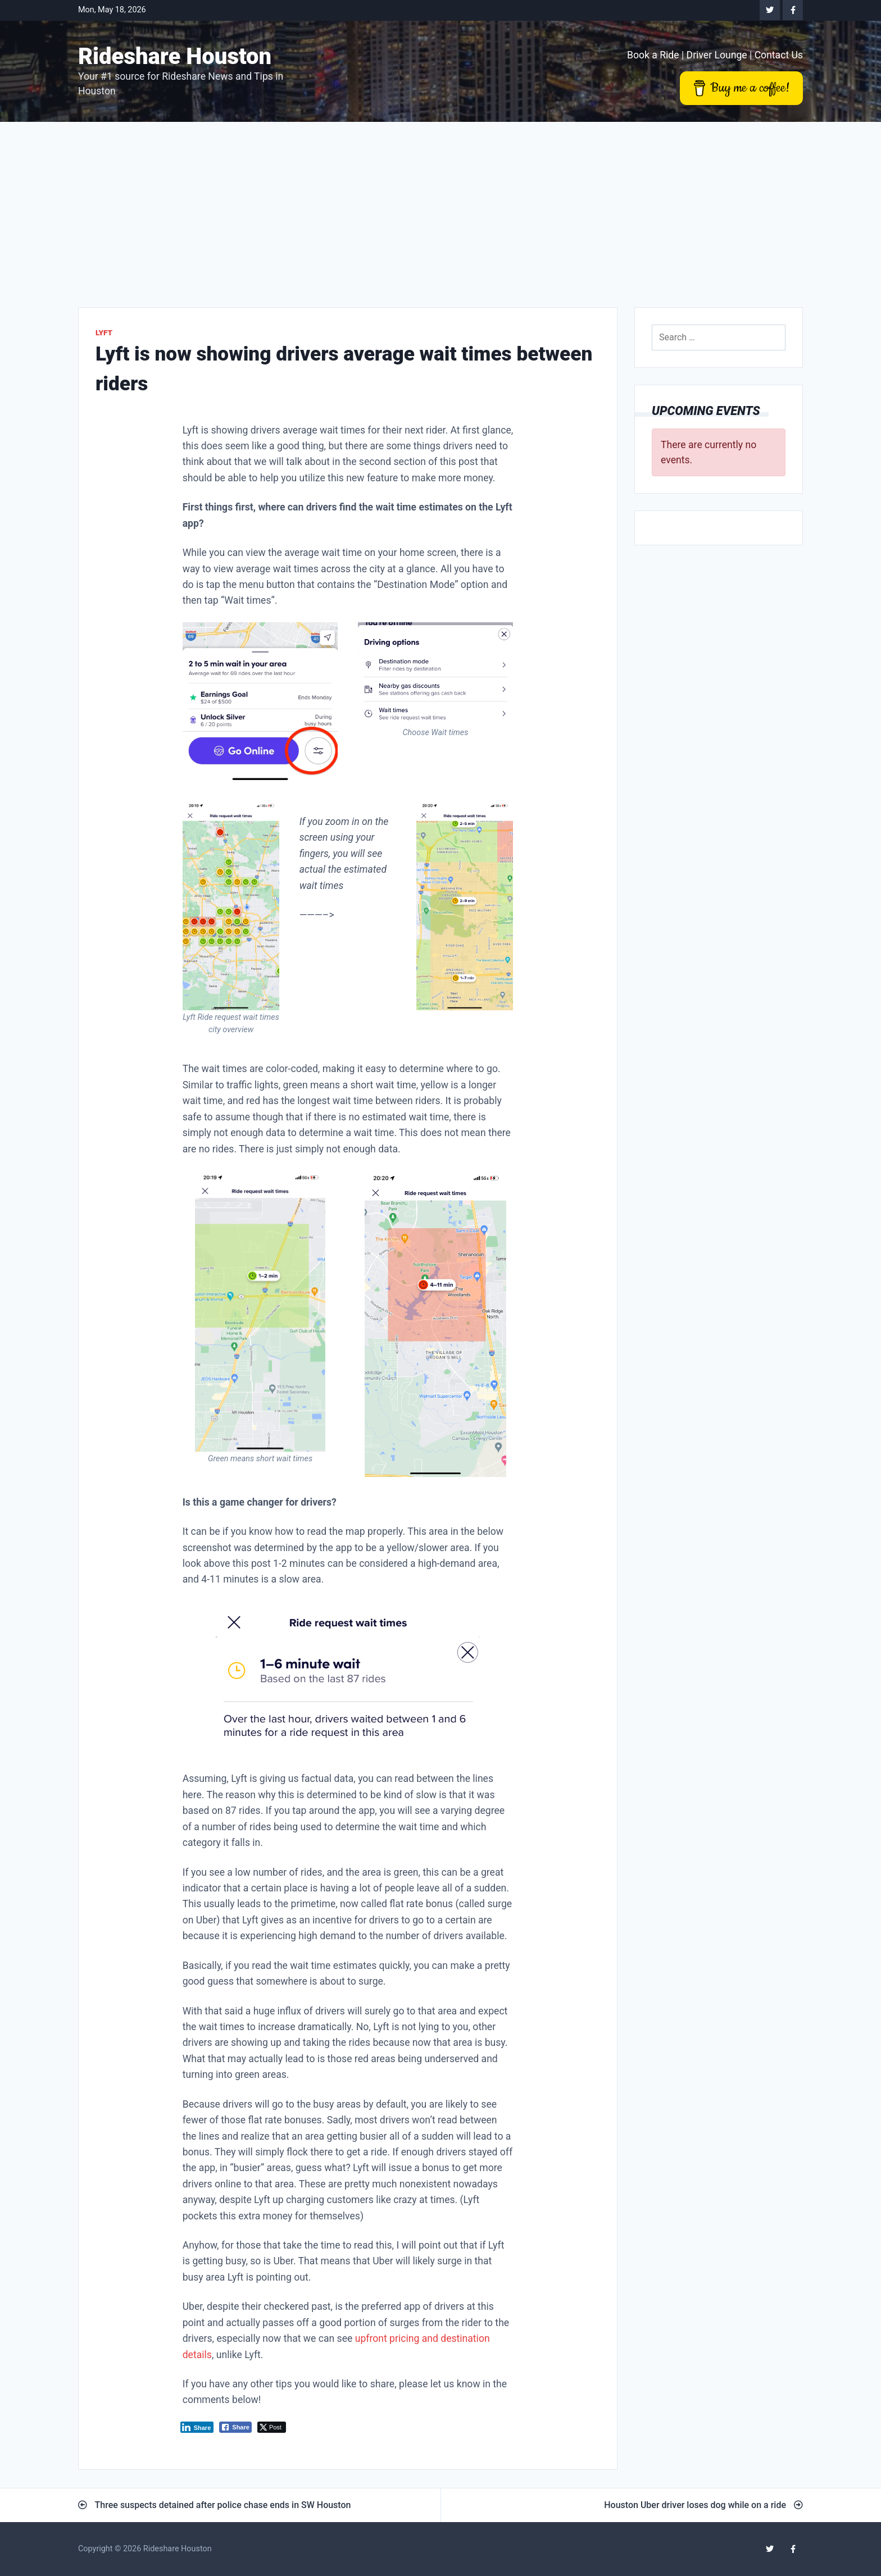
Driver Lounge (717, 55)
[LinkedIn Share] (197, 2427)
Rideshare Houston (174, 56)
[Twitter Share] (271, 2427)
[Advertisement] (440, 206)
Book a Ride (653, 55)
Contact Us (779, 55)
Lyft (104, 332)
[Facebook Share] (235, 2427)
